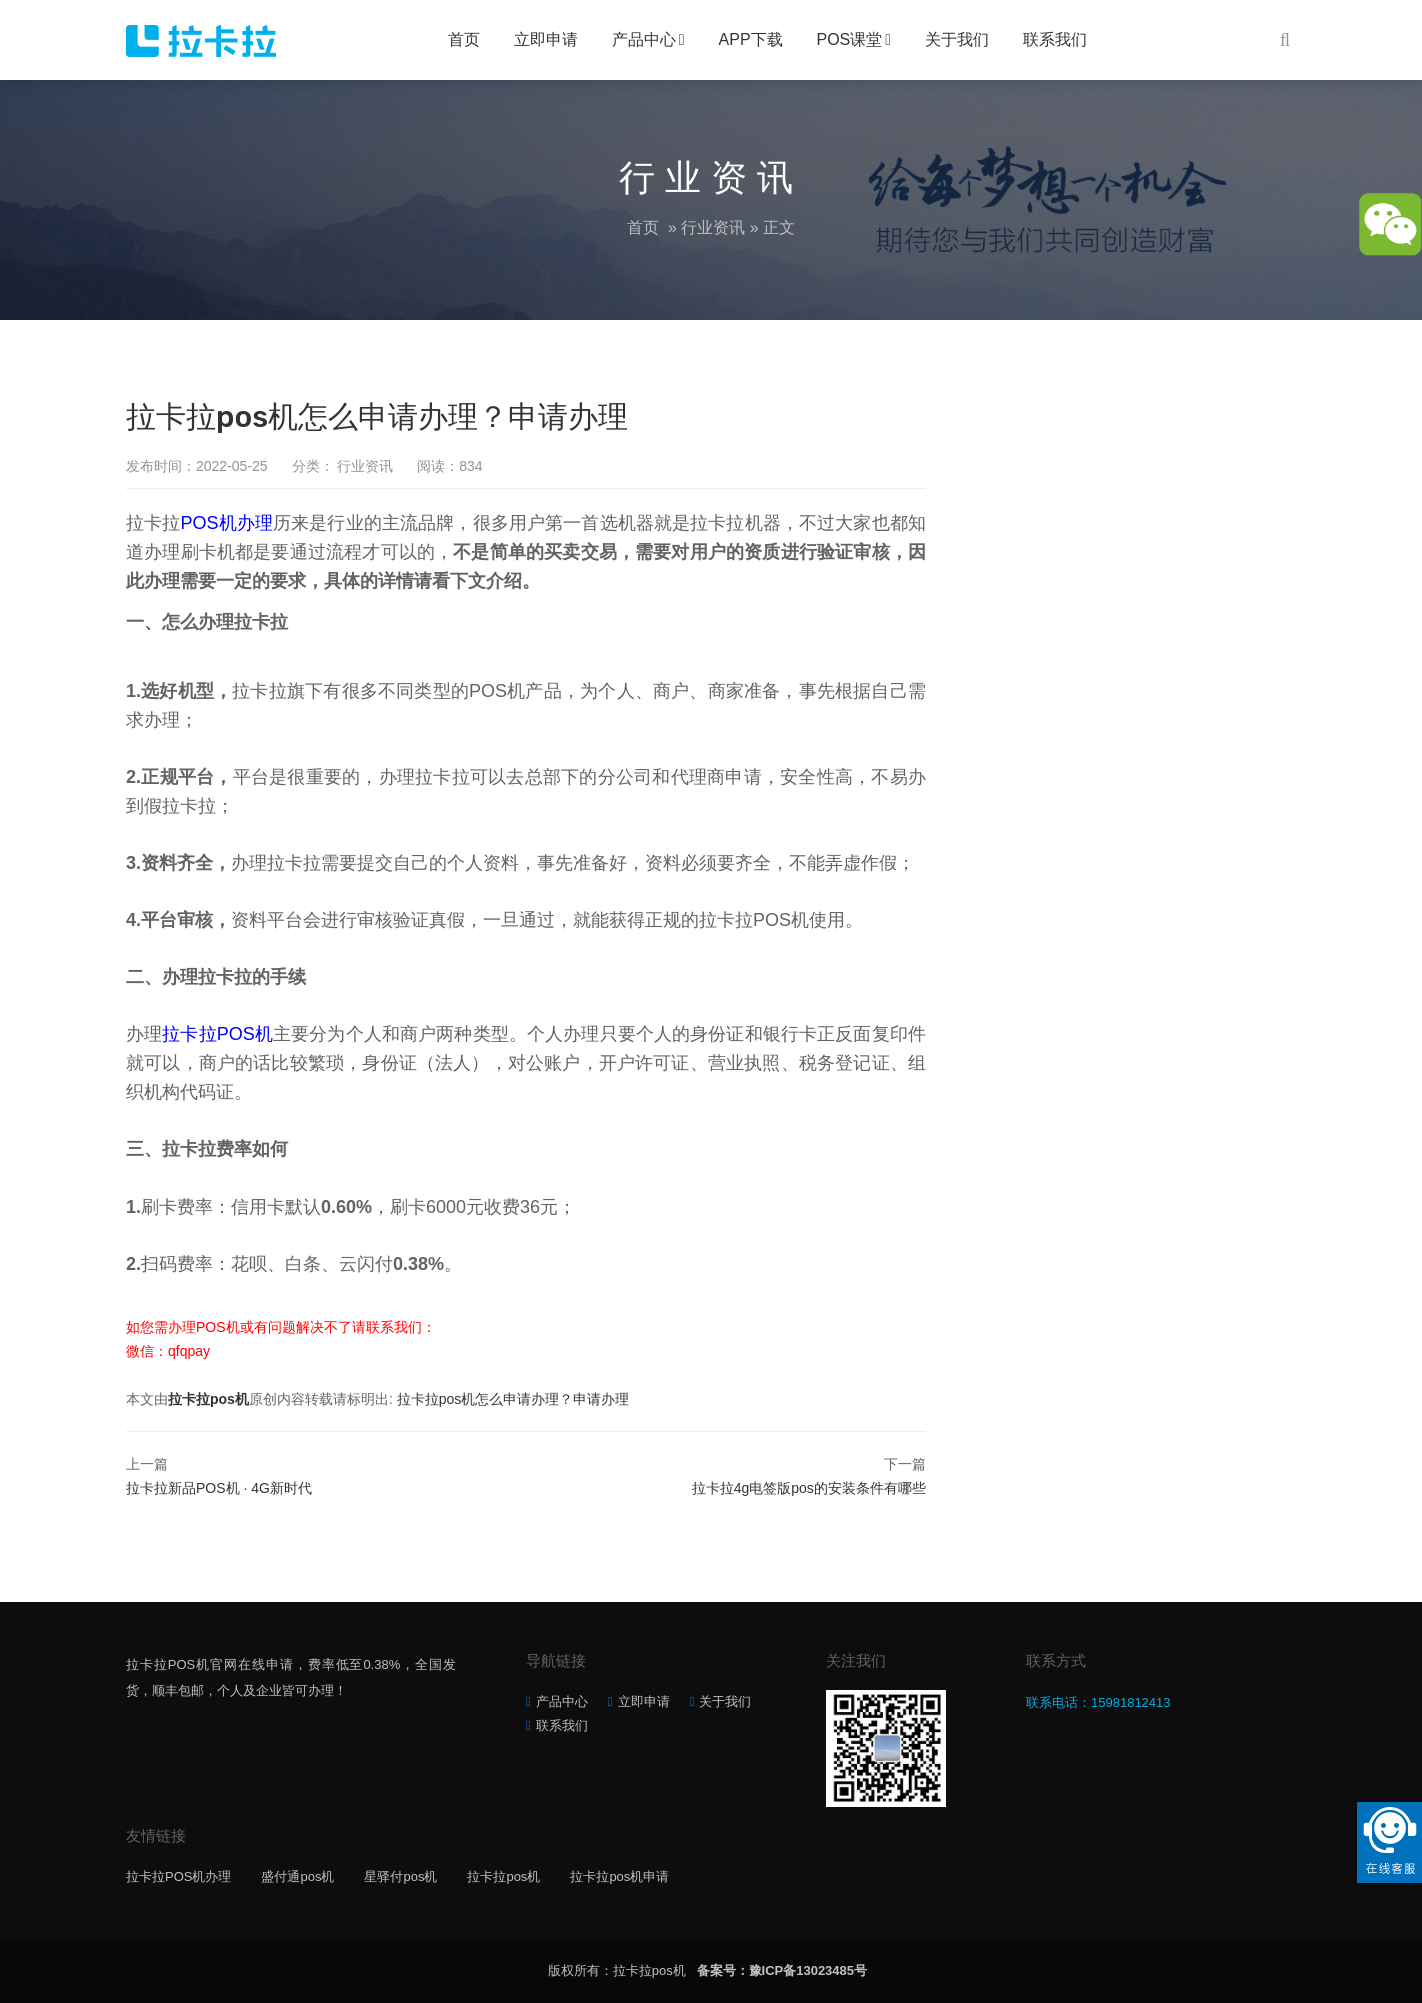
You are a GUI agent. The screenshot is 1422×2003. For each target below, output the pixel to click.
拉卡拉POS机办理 (178, 1876)
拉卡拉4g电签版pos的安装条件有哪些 (809, 1488)
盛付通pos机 (297, 1876)
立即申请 (546, 39)
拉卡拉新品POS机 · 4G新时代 (219, 1488)
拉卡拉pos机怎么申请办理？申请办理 (513, 1399)
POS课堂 (850, 39)
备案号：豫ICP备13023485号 (782, 1970)
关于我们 (957, 39)
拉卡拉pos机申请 (619, 1876)
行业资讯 (713, 227)
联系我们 (1055, 39)
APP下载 (751, 39)
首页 (464, 39)
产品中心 (644, 39)
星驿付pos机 (400, 1876)
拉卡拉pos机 (208, 1399)
